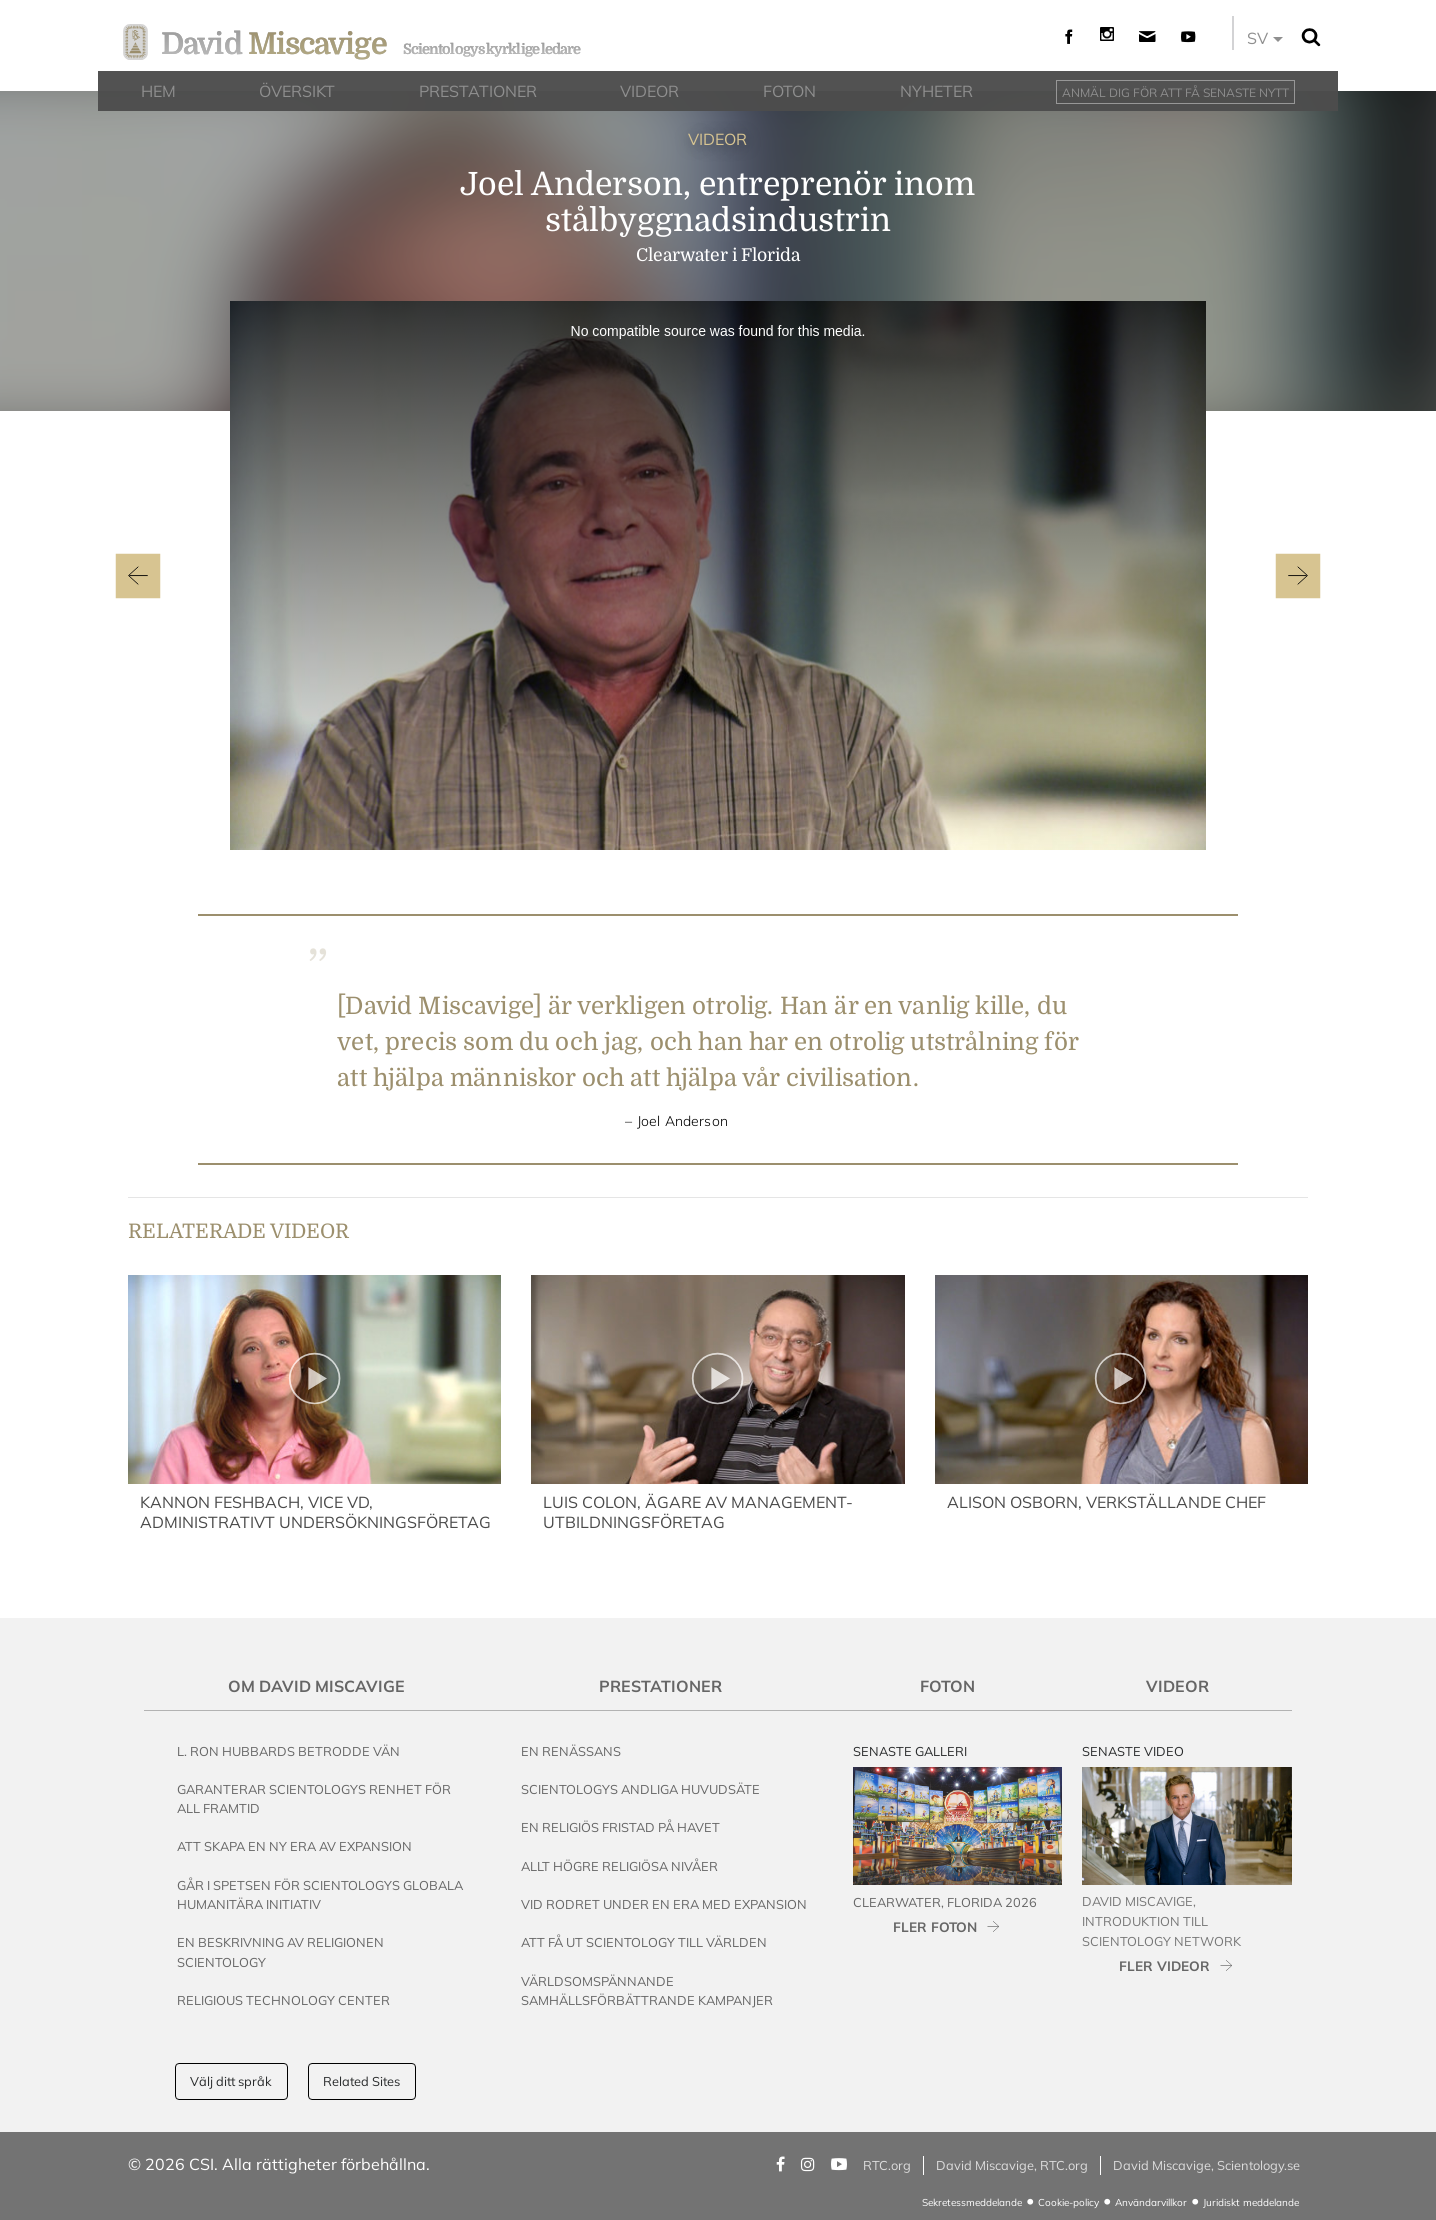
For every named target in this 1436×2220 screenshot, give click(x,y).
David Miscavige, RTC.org (1012, 2165)
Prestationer (660, 1686)
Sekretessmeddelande (972, 2202)
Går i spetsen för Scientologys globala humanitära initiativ (320, 1894)
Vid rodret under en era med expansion (664, 1904)
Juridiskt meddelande (1251, 2202)
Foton (947, 1686)
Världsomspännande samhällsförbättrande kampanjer (647, 1990)
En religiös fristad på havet (620, 1827)
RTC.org (887, 2165)
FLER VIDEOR (1164, 1965)
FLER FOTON (935, 1926)
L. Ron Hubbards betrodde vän (288, 1751)
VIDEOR (717, 139)
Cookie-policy (1068, 2202)
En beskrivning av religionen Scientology (280, 1951)
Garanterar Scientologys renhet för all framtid (314, 1798)
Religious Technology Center (283, 2000)
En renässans (571, 1751)
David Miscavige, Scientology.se (1206, 2165)
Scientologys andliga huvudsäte (640, 1789)
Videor (1177, 1686)
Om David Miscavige (316, 1686)
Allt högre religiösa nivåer (619, 1866)
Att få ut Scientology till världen (644, 1942)
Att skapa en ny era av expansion (294, 1846)
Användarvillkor (1151, 2202)
